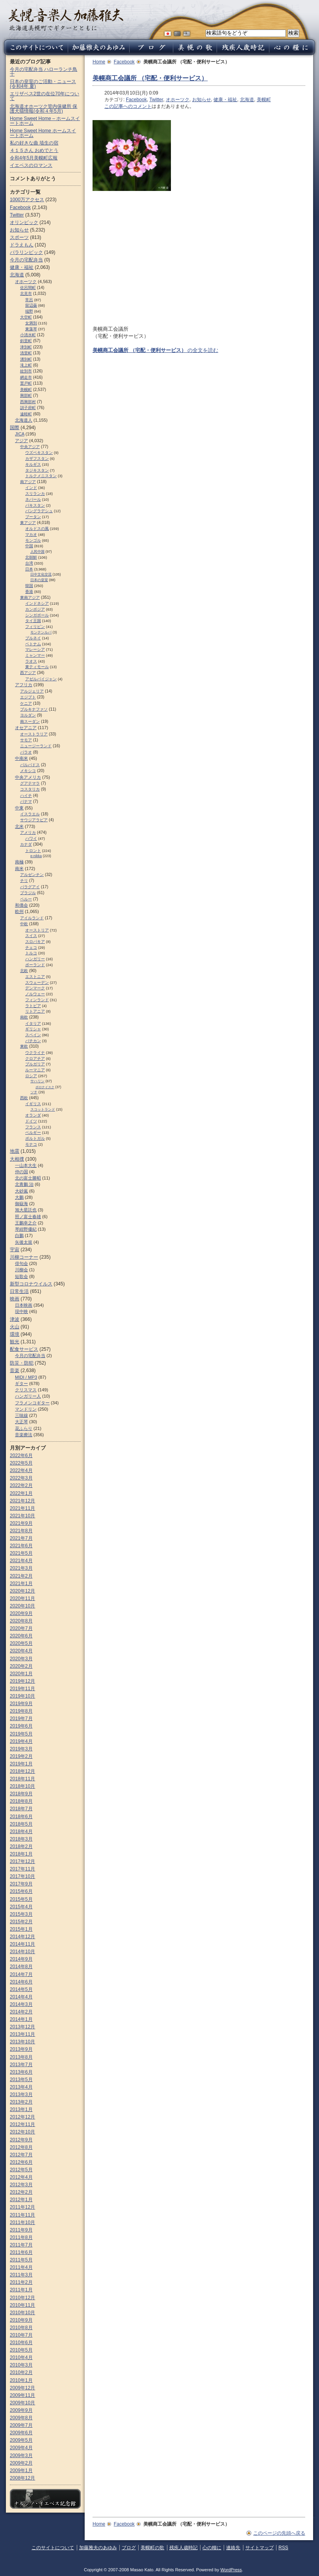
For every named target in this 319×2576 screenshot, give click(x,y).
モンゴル (33, 540)
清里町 (26, 353)
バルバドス (30, 765)
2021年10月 (22, 1516)
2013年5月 (21, 2079)
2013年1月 (21, 2109)
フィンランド (37, 1000)
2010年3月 (21, 2365)
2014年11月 (22, 1944)
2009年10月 (22, 2403)
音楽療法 (23, 1434)
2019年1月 (21, 1764)
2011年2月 (21, 2282)
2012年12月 (22, 2117)
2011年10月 (22, 2222)
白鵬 (19, 1235)
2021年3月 (21, 1568)
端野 (29, 311)
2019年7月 (21, 1718)
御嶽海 (21, 1203)
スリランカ (35, 493)
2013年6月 (21, 2072)
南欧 (24, 1017)
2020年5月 (21, 1643)
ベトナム (33, 644)
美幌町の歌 (152, 2547)
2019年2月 (21, 1756)
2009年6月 (21, 2432)
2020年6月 (21, 1636)
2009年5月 (21, 2440)
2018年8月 (21, 1801)
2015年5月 (21, 1899)
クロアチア (35, 1058)
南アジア (28, 482)
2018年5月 (21, 1824)
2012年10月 (22, 2132)
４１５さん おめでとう (34, 150)
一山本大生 (26, 1165)
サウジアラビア (34, 820)
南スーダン (30, 721)
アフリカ (23, 684)
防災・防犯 (21, 1363)
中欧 (24, 924)
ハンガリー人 (28, 1396)
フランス (33, 1127)
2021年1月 (21, 1583)
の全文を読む (155, 350)
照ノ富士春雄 (28, 1216)
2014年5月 (21, 1989)
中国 (29, 546)
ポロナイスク (44, 1087)
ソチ (33, 1092)
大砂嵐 (21, 1191)
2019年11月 (22, 1688)
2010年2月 (21, 2372)
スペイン (33, 1035)
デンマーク (35, 988)
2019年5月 (21, 1734)
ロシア (31, 1076)
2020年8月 (21, 1621)
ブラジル (28, 893)
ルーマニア (35, 1070)
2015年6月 (21, 1891)
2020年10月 (22, 1606)
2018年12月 (22, 1771)
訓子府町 (28, 408)
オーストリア (37, 930)
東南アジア (30, 597)
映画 (14, 1299)
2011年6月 (21, 2252)
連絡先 (233, 2547)
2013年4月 (21, 2087)
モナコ (31, 1144)
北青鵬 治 (24, 1184)
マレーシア (35, 649)
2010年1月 (21, 2380)
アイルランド (32, 918)
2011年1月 (21, 2290)
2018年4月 (21, 1831)
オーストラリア (34, 734)
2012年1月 (21, 2199)
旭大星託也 (26, 1209)
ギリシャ (33, 1029)
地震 (14, 1151)
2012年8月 (21, 2147)
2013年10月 (22, 2042)
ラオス (31, 661)
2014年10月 (22, 1951)
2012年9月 (21, 2140)
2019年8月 (21, 1711)
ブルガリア (35, 1064)
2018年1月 (21, 1854)
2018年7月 (21, 1808)
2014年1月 (21, 2019)
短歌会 (21, 1276)
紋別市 (26, 371)
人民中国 (37, 552)
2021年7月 (21, 1538)
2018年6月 (21, 1816)
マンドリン (26, 1409)
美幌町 (264, 99)
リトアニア (35, 1011)
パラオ (26, 752)
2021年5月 (21, 1553)
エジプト (28, 697)
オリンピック (24, 222)
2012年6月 (21, 2162)
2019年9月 (21, 1703)
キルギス (33, 464)
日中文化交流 (41, 574)
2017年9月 (21, 1884)
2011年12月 (22, 2207)
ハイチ (26, 795)
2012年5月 (21, 2169)
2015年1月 (21, 1929)
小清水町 (28, 335)
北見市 (26, 293)
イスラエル (30, 814)
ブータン (33, 517)
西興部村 (28, 402)
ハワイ (31, 838)
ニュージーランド (36, 746)
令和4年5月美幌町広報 (33, 158)
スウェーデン (37, 982)
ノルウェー (35, 994)
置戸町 (26, 383)
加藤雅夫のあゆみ (98, 2547)
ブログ (129, 2547)
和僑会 (21, 905)
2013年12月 (22, 2027)
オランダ (33, 1115)
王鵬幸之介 (26, 1222)
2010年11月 (22, 2305)
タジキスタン (37, 470)
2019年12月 (22, 1681)
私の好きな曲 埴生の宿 (34, 143)
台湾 (29, 563)
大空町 (26, 317)
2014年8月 (21, 1966)
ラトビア (33, 1006)
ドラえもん (21, 245)
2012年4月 (21, 2177)
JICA (19, 433)
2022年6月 (21, 1455)
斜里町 (26, 341)
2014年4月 (21, 1997)
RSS (283, 2547)
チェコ (31, 947)
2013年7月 (21, 2064)
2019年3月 (21, 1749)
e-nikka (36, 856)
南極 (19, 861)
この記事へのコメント (128, 106)
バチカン (33, 1041)
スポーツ (19, 237)
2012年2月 (21, 2192)
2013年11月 (22, 2034)
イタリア (33, 1023)
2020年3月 (21, 1658)
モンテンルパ (41, 632)
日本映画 (23, 1305)
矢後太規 (23, 1242)
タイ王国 (33, 621)
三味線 (21, 1415)
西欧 (24, 1098)
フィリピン (35, 626)
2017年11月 (22, 1869)
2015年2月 (21, 1921)
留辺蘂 (31, 305)
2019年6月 (21, 1726)
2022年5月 (21, 1463)
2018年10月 (22, 1786)
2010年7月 (21, 2335)
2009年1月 (21, 2470)
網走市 (26, 377)
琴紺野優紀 (26, 1229)
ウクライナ (35, 1052)
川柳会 (21, 1269)
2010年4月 (21, 2357)
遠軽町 (26, 414)
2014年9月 (21, 1959)
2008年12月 (22, 2478)
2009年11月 (22, 2395)
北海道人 (23, 420)
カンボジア (35, 609)
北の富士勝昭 (28, 1178)
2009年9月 (21, 2410)
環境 (14, 1334)
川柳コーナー (24, 1257)
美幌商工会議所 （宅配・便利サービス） (150, 78)
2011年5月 (21, 2260)
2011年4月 (21, 2267)
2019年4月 (21, 1741)
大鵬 (19, 1197)
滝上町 (26, 365)
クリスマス (26, 1389)
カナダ (26, 844)
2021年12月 (22, 1501)
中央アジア (30, 446)
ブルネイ (33, 638)
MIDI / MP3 (26, 1377)
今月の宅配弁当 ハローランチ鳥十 (43, 72)
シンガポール (37, 615)
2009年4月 (21, 2447)
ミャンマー (35, 655)
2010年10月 (22, 2312)
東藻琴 (31, 329)
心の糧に (211, 2547)
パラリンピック (26, 252)
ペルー (26, 899)
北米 (19, 826)
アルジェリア (32, 691)
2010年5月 (21, 2350)
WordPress (230, 2569)
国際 (14, 427)
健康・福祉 (225, 99)
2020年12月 (22, 1591)
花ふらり (23, 1428)
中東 (19, 808)
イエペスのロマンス (31, 165)
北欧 (24, 971)
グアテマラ (30, 783)
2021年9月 (21, 1523)
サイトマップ (259, 2547)
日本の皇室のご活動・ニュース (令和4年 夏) (43, 84)
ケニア (26, 703)
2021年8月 (21, 1530)
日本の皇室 (39, 580)
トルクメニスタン (41, 476)
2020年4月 (21, 1651)
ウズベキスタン (39, 452)
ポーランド (35, 965)
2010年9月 (21, 2320)
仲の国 (21, 1171)
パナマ (26, 801)
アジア (21, 440)
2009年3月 (21, 2455)
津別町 (26, 347)
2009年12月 (22, 2388)
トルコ (31, 953)
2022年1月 (21, 1493)
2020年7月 (21, 1628)
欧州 (19, 911)
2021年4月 (21, 1560)
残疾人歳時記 (183, 2547)
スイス (31, 935)
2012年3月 (21, 2184)
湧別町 (26, 359)
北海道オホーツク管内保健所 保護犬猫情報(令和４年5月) (43, 109)
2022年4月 (21, 1470)
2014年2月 (21, 2012)
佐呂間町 (28, 287)
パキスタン (35, 505)
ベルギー (33, 1132)
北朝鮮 (31, 557)
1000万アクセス (27, 199)
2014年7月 (21, 1974)
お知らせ (201, 99)
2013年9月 (21, 2049)
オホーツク (177, 99)
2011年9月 (21, 2230)
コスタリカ (30, 789)
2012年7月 (21, 2154)
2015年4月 (21, 1906)
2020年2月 (21, 1666)
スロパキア (35, 941)
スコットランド (42, 1109)
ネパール (33, 499)
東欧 (24, 1046)
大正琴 (21, 1421)
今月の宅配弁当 (26, 260)
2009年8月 (21, 2417)
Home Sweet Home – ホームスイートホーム (45, 121)
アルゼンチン (32, 874)
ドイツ (31, 1121)
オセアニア (26, 727)
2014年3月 (21, 2004)
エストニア (35, 976)
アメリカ (28, 832)
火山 (14, 1327)
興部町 (26, 395)
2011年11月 (22, 2215)
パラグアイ (30, 887)
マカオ (31, 534)
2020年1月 (21, 1673)
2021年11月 (22, 1508)
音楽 (14, 1370)
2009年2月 (21, 2463)
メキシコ (28, 771)
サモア (26, 740)
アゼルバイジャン (41, 679)
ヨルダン (28, 715)
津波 (14, 1319)
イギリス (33, 1104)
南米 (19, 868)
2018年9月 (21, 1793)
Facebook (124, 62)
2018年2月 (21, 1846)
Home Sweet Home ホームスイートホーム (43, 133)
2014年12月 (22, 1936)
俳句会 (21, 1263)
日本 (29, 569)
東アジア (28, 522)
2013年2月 (21, 2102)
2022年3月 (21, 1478)
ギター (21, 1383)
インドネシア (37, 603)
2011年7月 (21, 2245)
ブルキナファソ (34, 709)
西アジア (28, 672)
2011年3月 (21, 2275)
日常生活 (19, 1291)
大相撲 (17, 1159)
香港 (29, 591)
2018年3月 (21, 1839)
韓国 (29, 585)
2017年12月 (22, 1861)
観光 (14, 1341)
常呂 (29, 300)
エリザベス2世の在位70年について (44, 96)
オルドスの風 (37, 528)
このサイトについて (53, 2547)
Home (99, 62)
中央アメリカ (28, 777)
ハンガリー (35, 959)
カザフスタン (37, 458)
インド (31, 487)
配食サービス (24, 1349)
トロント (33, 850)
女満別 (31, 323)
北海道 (247, 99)
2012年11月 (22, 2124)
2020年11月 (22, 1598)
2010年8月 (21, 2327)
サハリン (37, 1081)
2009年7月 (21, 2425)
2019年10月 (22, 1696)
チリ (24, 880)
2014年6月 (21, 1982)
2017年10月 (22, 1876)
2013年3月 (21, 2094)
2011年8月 (21, 2237)
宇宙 (14, 1249)
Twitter (156, 99)
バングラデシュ (39, 511)
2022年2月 (21, 1485)
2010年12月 (22, 2297)
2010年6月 (21, 2342)
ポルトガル (35, 1138)
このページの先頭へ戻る (279, 2533)
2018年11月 (22, 1779)
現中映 (21, 1311)
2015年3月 (21, 1914)
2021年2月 (21, 1576)
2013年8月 (21, 2057)
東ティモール (37, 667)
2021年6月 (21, 1545)
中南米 (21, 758)
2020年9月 (21, 1613)
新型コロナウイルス (31, 1284)
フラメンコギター (32, 1402)
